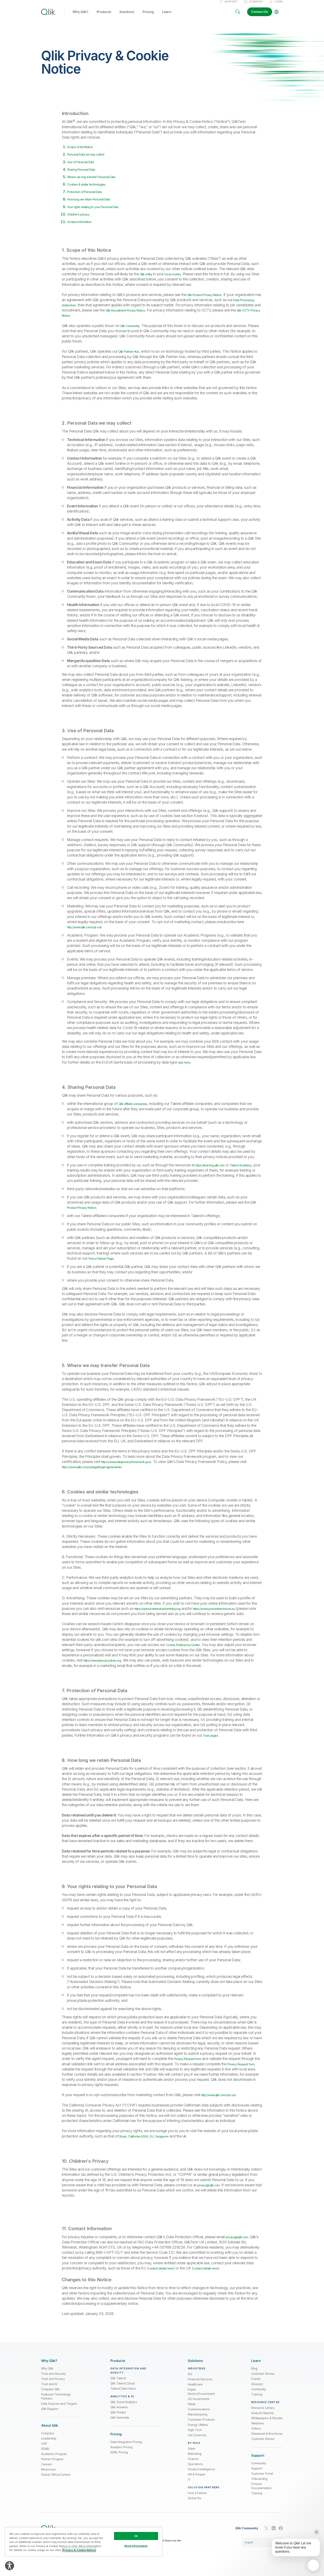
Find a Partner (197, 2502)
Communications (199, 2419)
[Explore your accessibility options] (9, 2565)
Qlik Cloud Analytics (123, 2411)
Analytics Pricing (121, 2457)
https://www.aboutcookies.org (108, 1670)
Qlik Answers (119, 2417)
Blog (254, 2378)
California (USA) (143, 2145)
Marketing (194, 2463)
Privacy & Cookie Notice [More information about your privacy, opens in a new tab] (79, 2550)
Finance (193, 2468)
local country (178, 278)
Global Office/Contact (55, 2484)
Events (255, 2388)
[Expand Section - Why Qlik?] (49, 2370)
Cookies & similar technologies (91, 188)
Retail (191, 2413)
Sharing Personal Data (85, 173)
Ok (136, 2536)
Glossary (257, 2393)
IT (189, 2489)
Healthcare (195, 2394)
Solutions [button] (126, 16)
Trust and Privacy (53, 2388)
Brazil (123, 2145)
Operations (195, 2473)
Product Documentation (261, 2495)
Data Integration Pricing (126, 2451)
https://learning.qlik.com (214, 1169)
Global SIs (194, 2508)
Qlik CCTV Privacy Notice (106, 320)
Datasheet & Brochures (267, 2443)
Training (256, 2404)
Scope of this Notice (83, 151)
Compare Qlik (50, 2399)
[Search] (238, 16)
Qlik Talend (118, 2388)
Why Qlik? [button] (80, 16)
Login (278, 5)
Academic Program (54, 2463)
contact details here (164, 2277)
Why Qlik (47, 2378)
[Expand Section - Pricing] (116, 2444)
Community (258, 2399)
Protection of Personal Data (89, 196)
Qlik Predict (118, 2422)
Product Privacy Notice (85, 1212)
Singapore (173, 2145)
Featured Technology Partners (56, 2406)
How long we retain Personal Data (94, 203)
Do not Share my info (168, 2550)
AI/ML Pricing (119, 2462)
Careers (46, 2474)
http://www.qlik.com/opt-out (90, 931)
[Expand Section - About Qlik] (49, 2435)
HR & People (196, 2484)
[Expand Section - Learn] (256, 2370)
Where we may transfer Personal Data (97, 181)
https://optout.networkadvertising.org (164, 1613)
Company (256, 5)
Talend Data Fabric (123, 2398)
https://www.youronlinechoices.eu (234, 1613)
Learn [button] (166, 16)
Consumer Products (201, 2429)
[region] (83, 2541)
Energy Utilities (198, 2434)
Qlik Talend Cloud (122, 2393)
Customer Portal (262, 2483)
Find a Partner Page (104, 1262)
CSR (44, 2453)
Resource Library (263, 2417)
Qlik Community (132, 330)
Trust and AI (49, 2393)
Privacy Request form (191, 2068)
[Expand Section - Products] (117, 2370)
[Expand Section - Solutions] (195, 2370)
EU (160, 2145)
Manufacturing (197, 2424)
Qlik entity (148, 278)
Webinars (257, 2433)
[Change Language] (276, 16)
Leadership (48, 2448)
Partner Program (52, 2469)
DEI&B (45, 2458)
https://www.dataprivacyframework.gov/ (134, 1466)
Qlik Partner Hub (131, 355)
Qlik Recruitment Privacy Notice (162, 314)
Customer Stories (263, 2383)
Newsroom (48, 2479)
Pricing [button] (148, 16)
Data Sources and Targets (59, 2413)
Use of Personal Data (84, 166)
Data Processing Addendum (84, 309)
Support (231, 5)
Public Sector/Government (201, 2401)
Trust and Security (53, 2383)
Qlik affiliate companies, (138, 1108)
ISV (190, 2383)
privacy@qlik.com (211, 2194)
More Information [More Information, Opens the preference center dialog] (136, 2545)
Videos (256, 2438)
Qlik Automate (119, 2427)
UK (197, 2145)
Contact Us (259, 16)
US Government (198, 2408)
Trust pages (212, 1745)
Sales (191, 2458)
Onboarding (259, 2488)
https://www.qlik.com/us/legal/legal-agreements (108, 1471)
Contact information (83, 226)
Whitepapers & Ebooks (267, 2428)
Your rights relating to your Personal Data (100, 211)
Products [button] (104, 16)
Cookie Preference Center (186, 1654)
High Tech (195, 2439)
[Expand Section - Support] (257, 2465)
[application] (313, 2565)
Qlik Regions (49, 2418)
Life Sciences (197, 2445)
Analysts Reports (262, 2422)
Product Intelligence (201, 2479)
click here (185, 1066)
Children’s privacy (81, 218)
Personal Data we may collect (91, 158)
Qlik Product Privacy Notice (209, 299)
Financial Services (200, 2389)
